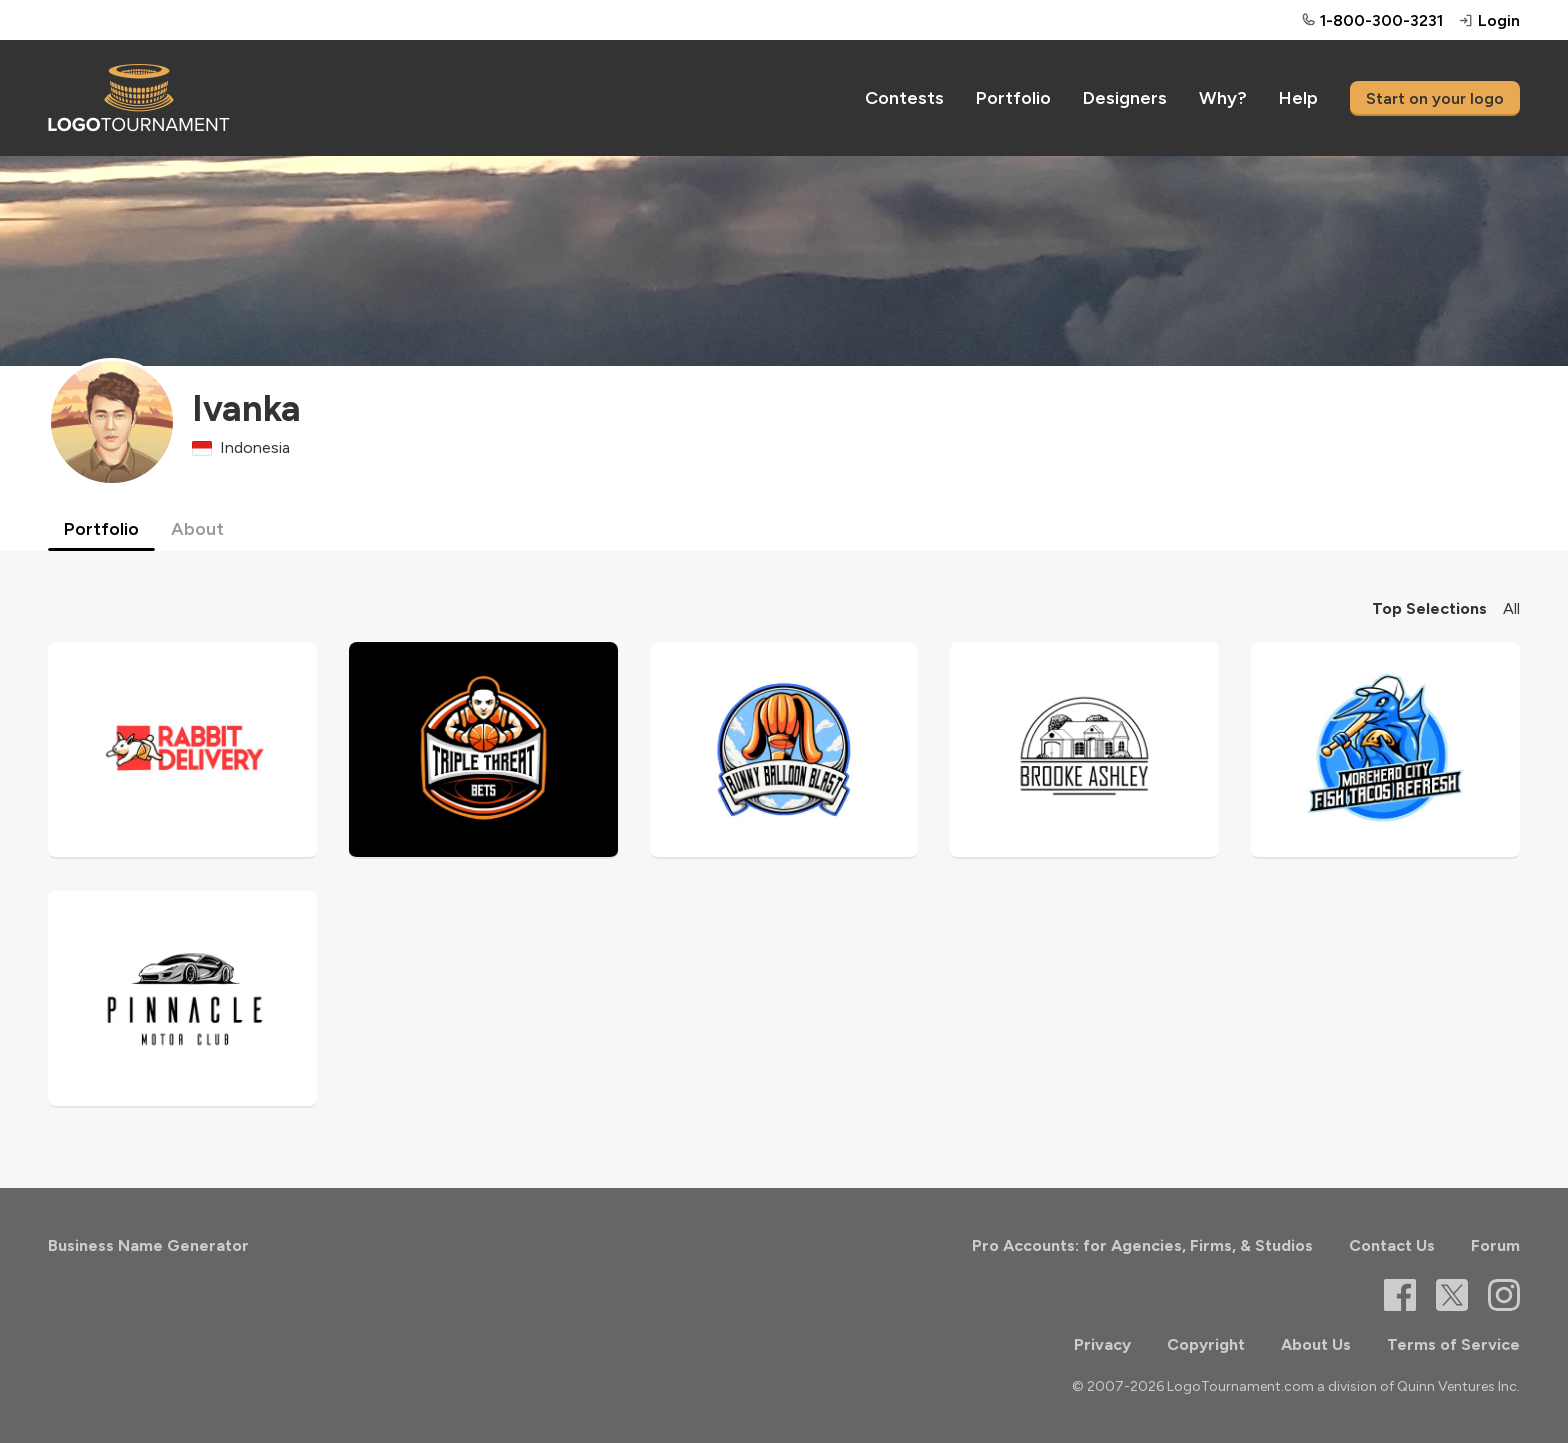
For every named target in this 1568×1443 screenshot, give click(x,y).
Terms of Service (1453, 1344)
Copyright (1206, 1344)
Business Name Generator (148, 1245)
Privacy (1102, 1344)
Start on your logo (1435, 98)
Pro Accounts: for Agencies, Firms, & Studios (1142, 1245)
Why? (1223, 98)
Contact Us (1392, 1245)
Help (1298, 98)
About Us (1316, 1344)
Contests (904, 98)
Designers (1125, 98)
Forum (1495, 1245)
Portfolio (1013, 98)
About (197, 529)
